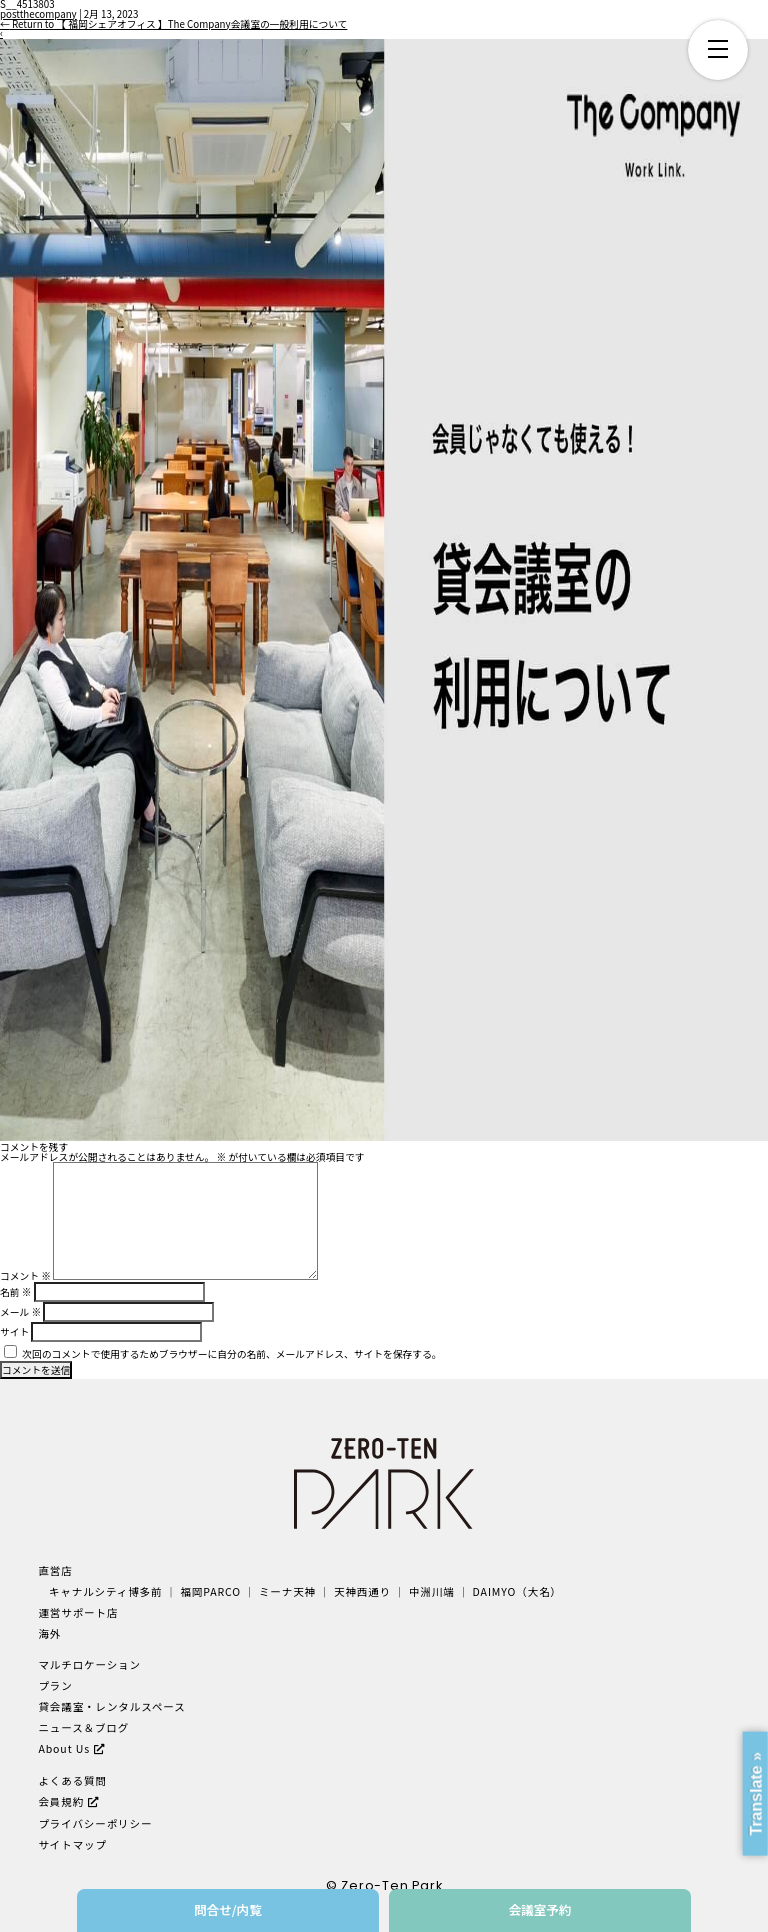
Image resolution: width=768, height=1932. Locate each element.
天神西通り (362, 1591)
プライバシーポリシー (95, 1823)
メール (20, 1312)
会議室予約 (540, 1909)
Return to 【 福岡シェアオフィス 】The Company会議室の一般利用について (173, 24)
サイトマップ (72, 1844)
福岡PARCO (210, 1591)
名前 (15, 1292)
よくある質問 (72, 1780)
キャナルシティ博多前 (106, 1591)
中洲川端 (432, 1591)
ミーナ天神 (287, 1591)
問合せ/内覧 (228, 1909)
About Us (64, 1748)
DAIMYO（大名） (517, 1591)
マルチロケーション (89, 1664)
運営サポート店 (78, 1612)
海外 (49, 1633)
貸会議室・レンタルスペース (111, 1706)
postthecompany (38, 14)
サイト (14, 1332)
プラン (55, 1685)
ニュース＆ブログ (83, 1727)
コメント (25, 1276)
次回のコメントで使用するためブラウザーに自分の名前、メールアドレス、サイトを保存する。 (231, 1354)
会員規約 (61, 1801)
